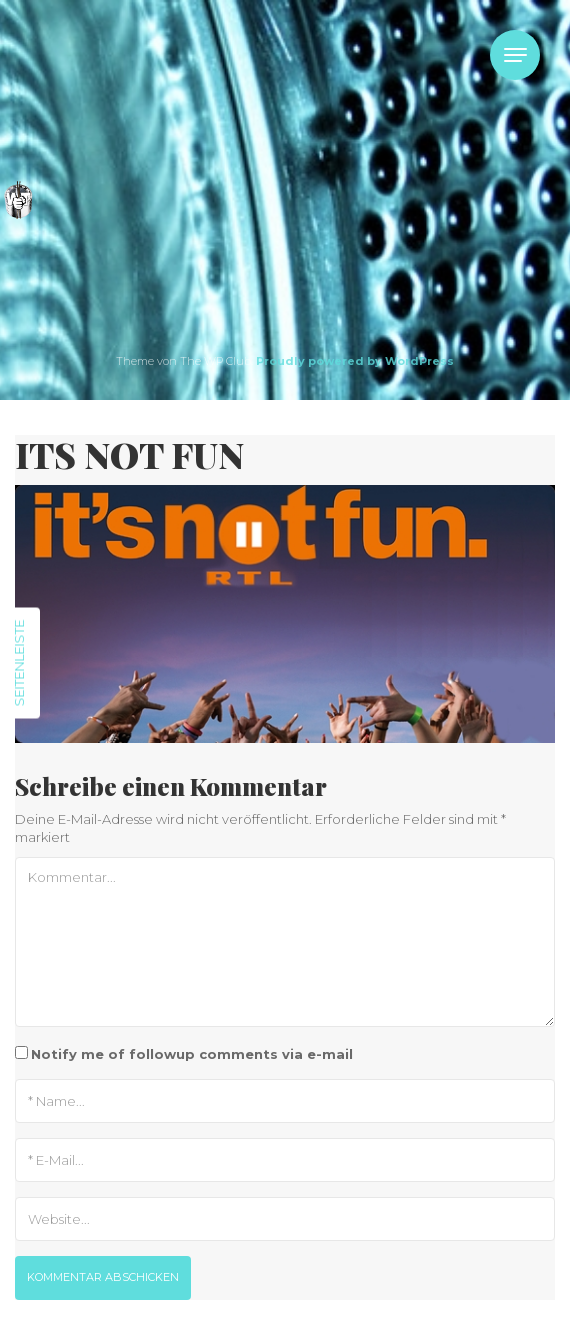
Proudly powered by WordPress (355, 361)
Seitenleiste (19, 662)
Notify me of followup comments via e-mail (192, 1054)
